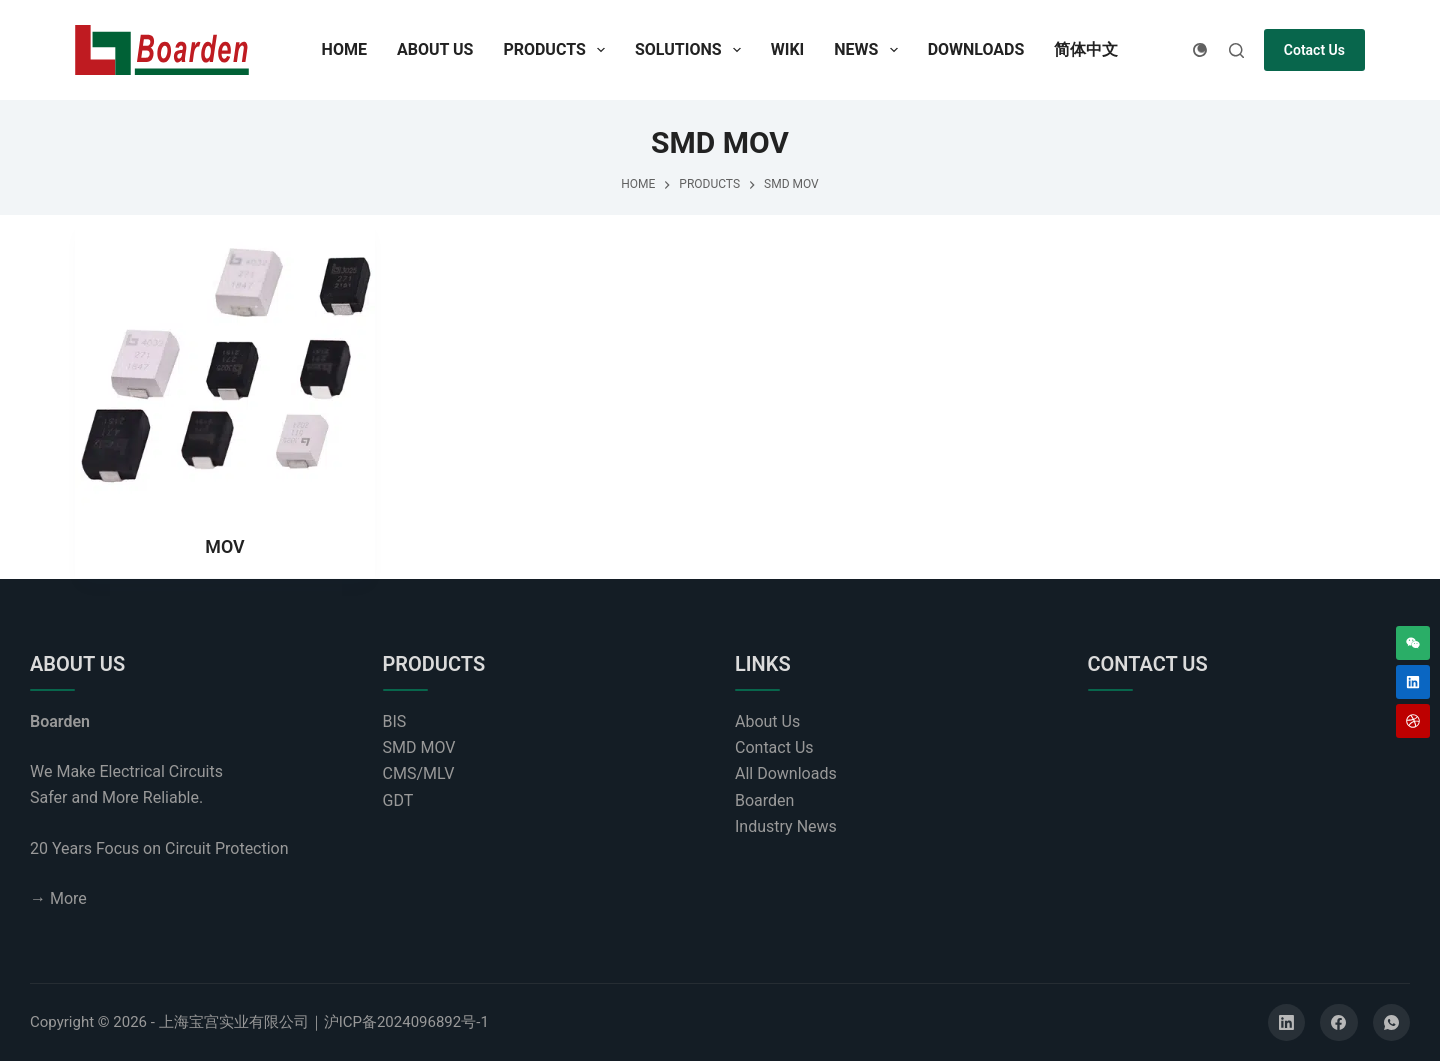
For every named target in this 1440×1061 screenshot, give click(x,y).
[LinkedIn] (1287, 1023)
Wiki (788, 49)
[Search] (1236, 50)
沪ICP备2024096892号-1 (406, 1022)
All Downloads (786, 773)
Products (558, 50)
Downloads (976, 49)
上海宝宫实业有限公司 (234, 1022)
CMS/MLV (419, 773)
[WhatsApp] (1392, 1023)
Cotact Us (1314, 50)
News (869, 50)
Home (344, 49)
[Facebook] (1339, 1023)
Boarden (764, 800)
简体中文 (1086, 49)
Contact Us (774, 747)
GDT (398, 800)
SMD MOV (419, 747)
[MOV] (225, 365)
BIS (395, 721)
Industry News (786, 826)
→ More (58, 898)
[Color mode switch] (1200, 50)
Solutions (692, 50)
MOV (225, 546)
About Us (435, 49)
